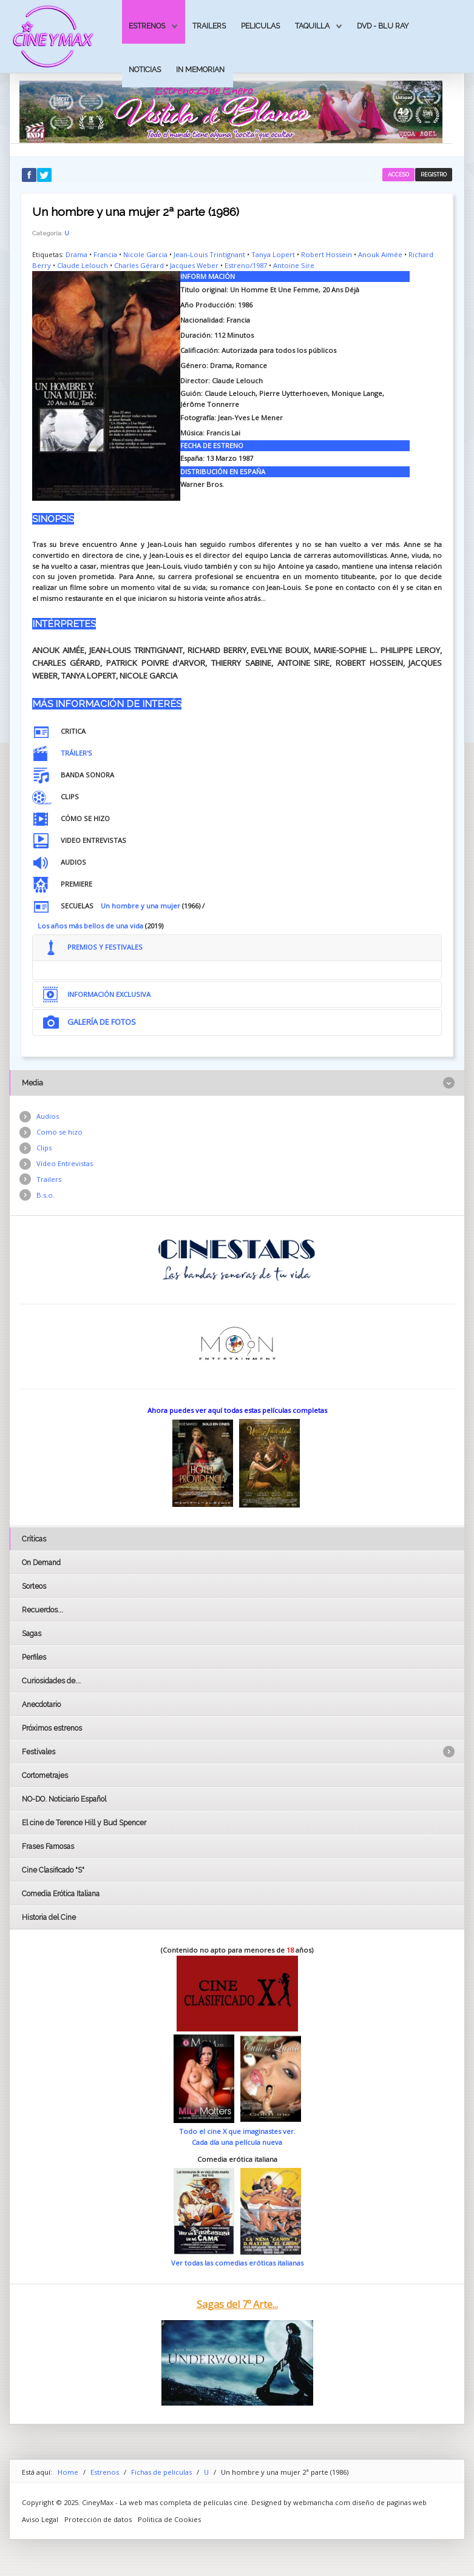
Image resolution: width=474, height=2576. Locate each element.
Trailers (209, 25)
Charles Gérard (139, 265)
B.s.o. (45, 1194)
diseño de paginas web (389, 2502)
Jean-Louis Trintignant (209, 254)
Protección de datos (98, 2519)
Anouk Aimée (380, 254)
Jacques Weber (194, 265)
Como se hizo (59, 1131)
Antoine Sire (293, 265)
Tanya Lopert (273, 254)
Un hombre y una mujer (140, 905)
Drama (76, 254)
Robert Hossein (326, 254)
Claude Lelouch (82, 265)
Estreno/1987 (246, 265)
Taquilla (312, 25)
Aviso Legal (40, 2519)
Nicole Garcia (145, 254)
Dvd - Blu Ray (383, 25)
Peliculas (260, 25)
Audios (47, 1116)
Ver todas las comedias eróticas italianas (237, 2262)
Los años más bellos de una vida (90, 925)
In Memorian (200, 69)
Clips (44, 1147)
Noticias (145, 69)
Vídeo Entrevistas (64, 1163)
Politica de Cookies (169, 2519)
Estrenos (147, 25)
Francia (105, 254)
